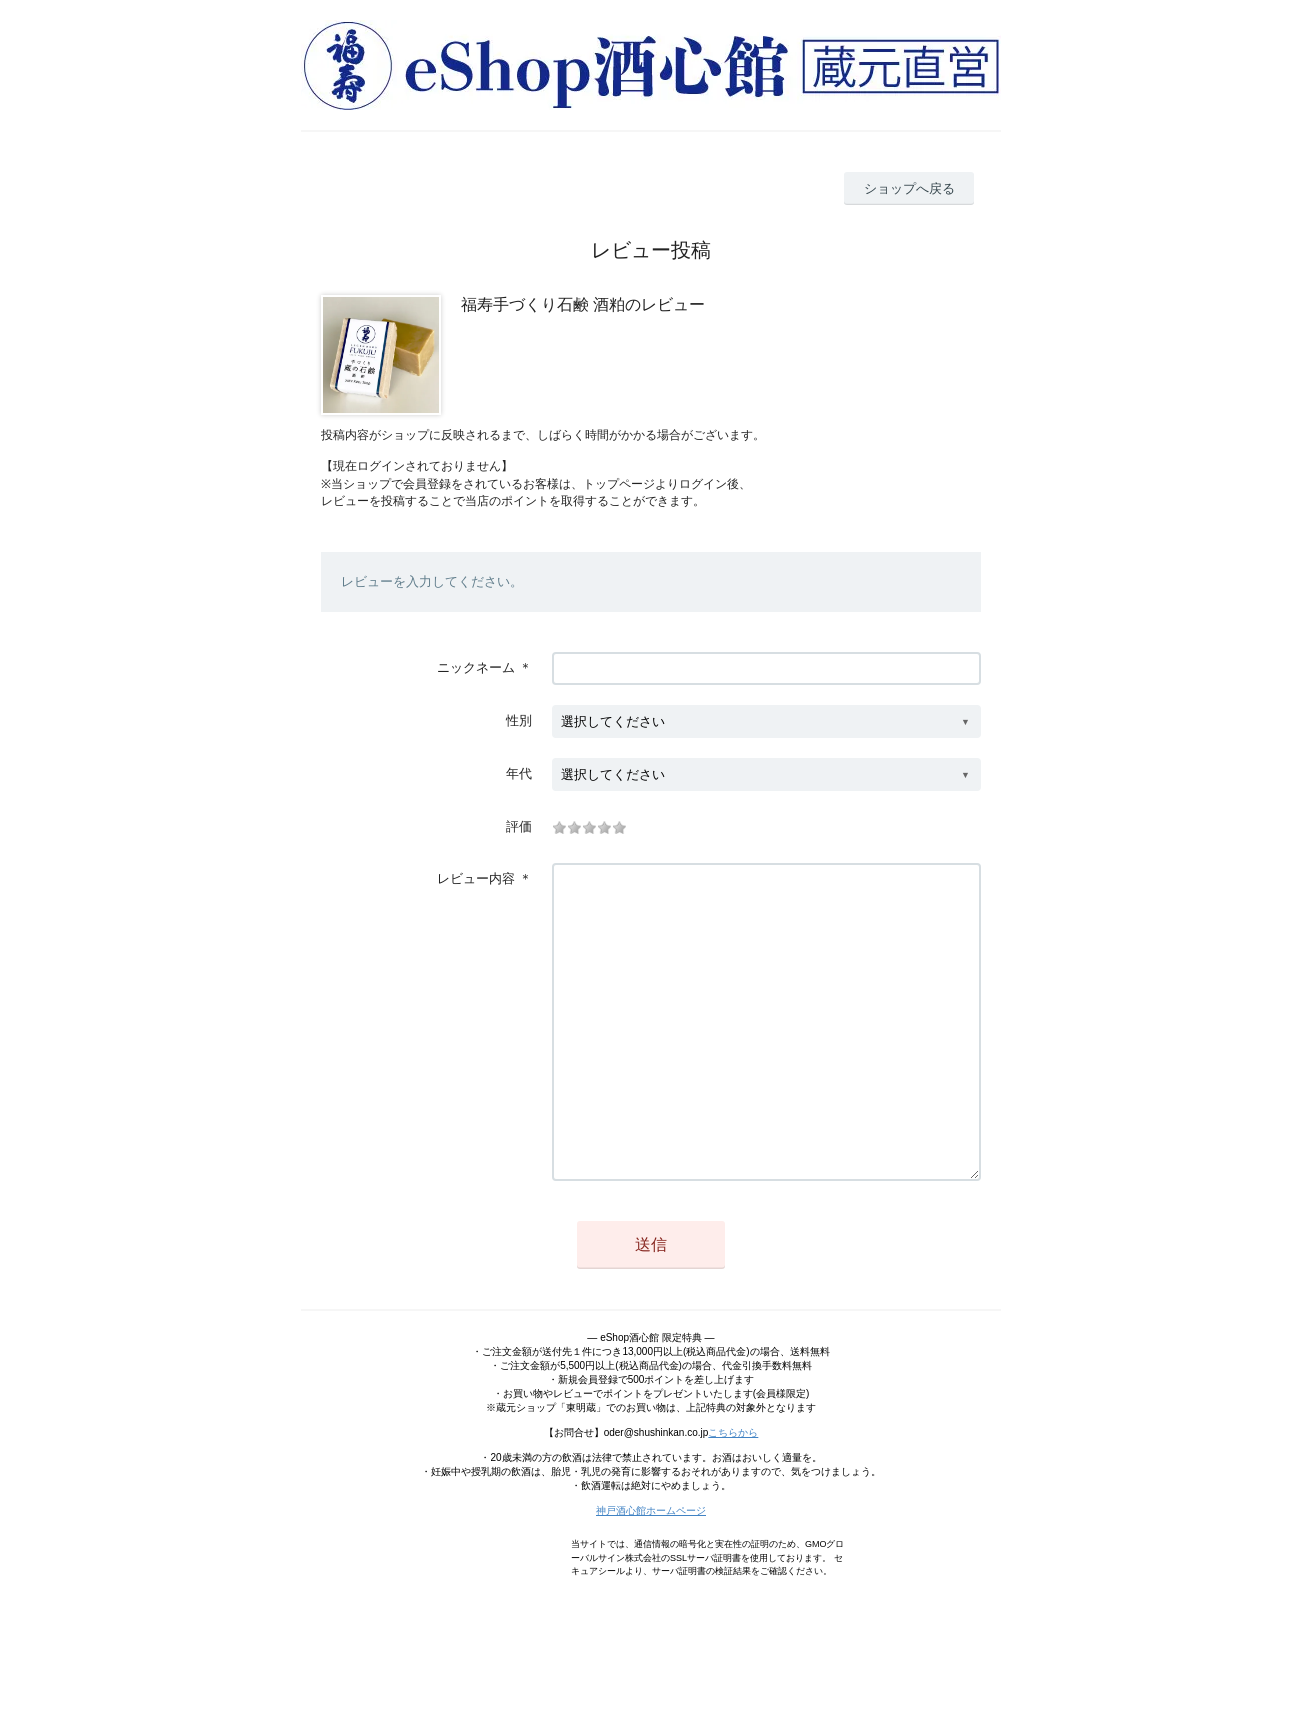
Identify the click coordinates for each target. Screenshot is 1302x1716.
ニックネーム (476, 667)
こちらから (733, 1492)
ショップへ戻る (909, 188)
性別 (519, 720)
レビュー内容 (476, 878)
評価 (519, 826)
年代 (519, 773)
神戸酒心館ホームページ (651, 1570)
